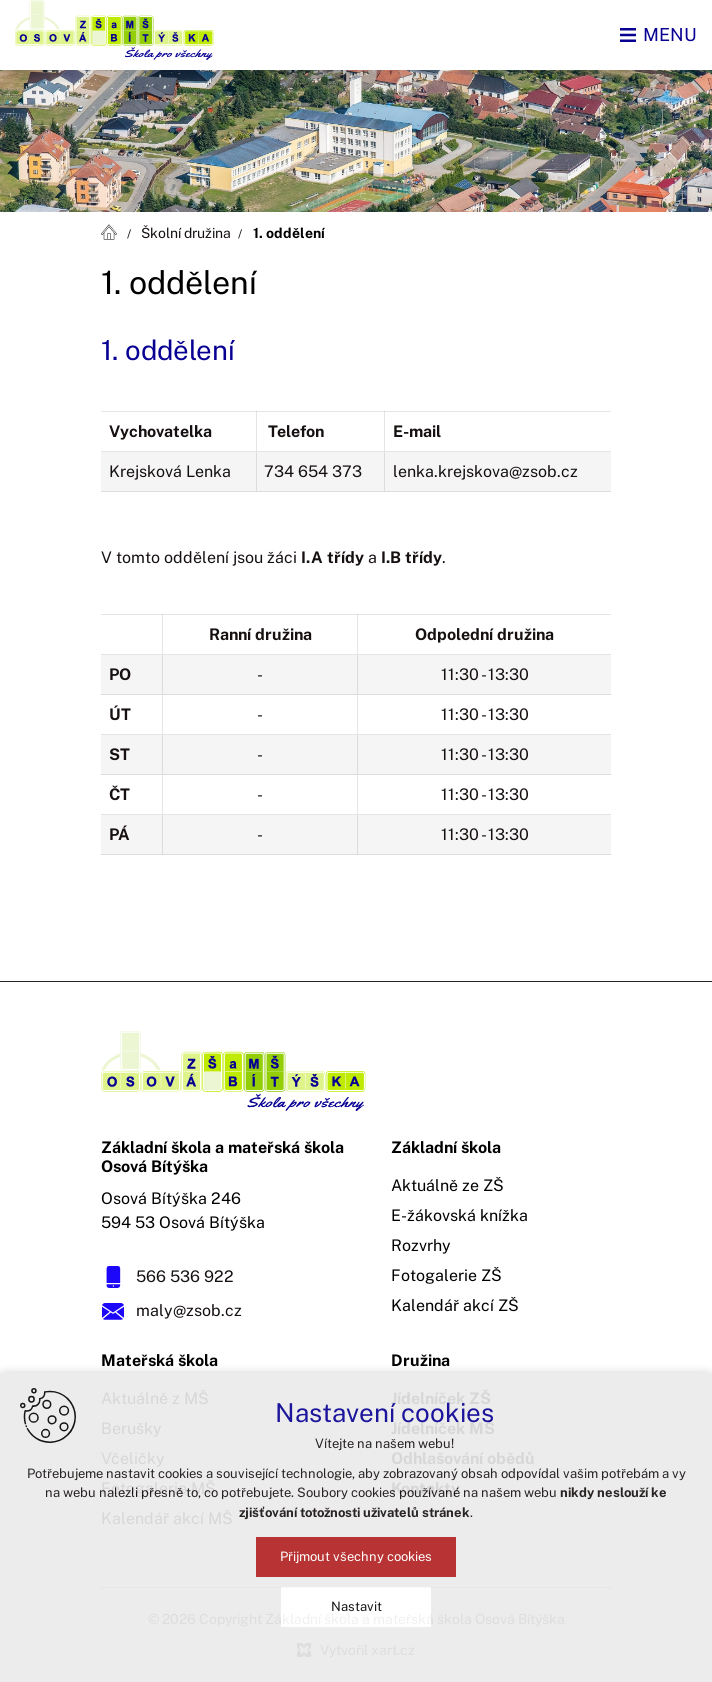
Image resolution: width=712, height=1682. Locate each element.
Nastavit (356, 1606)
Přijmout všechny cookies (356, 1556)
